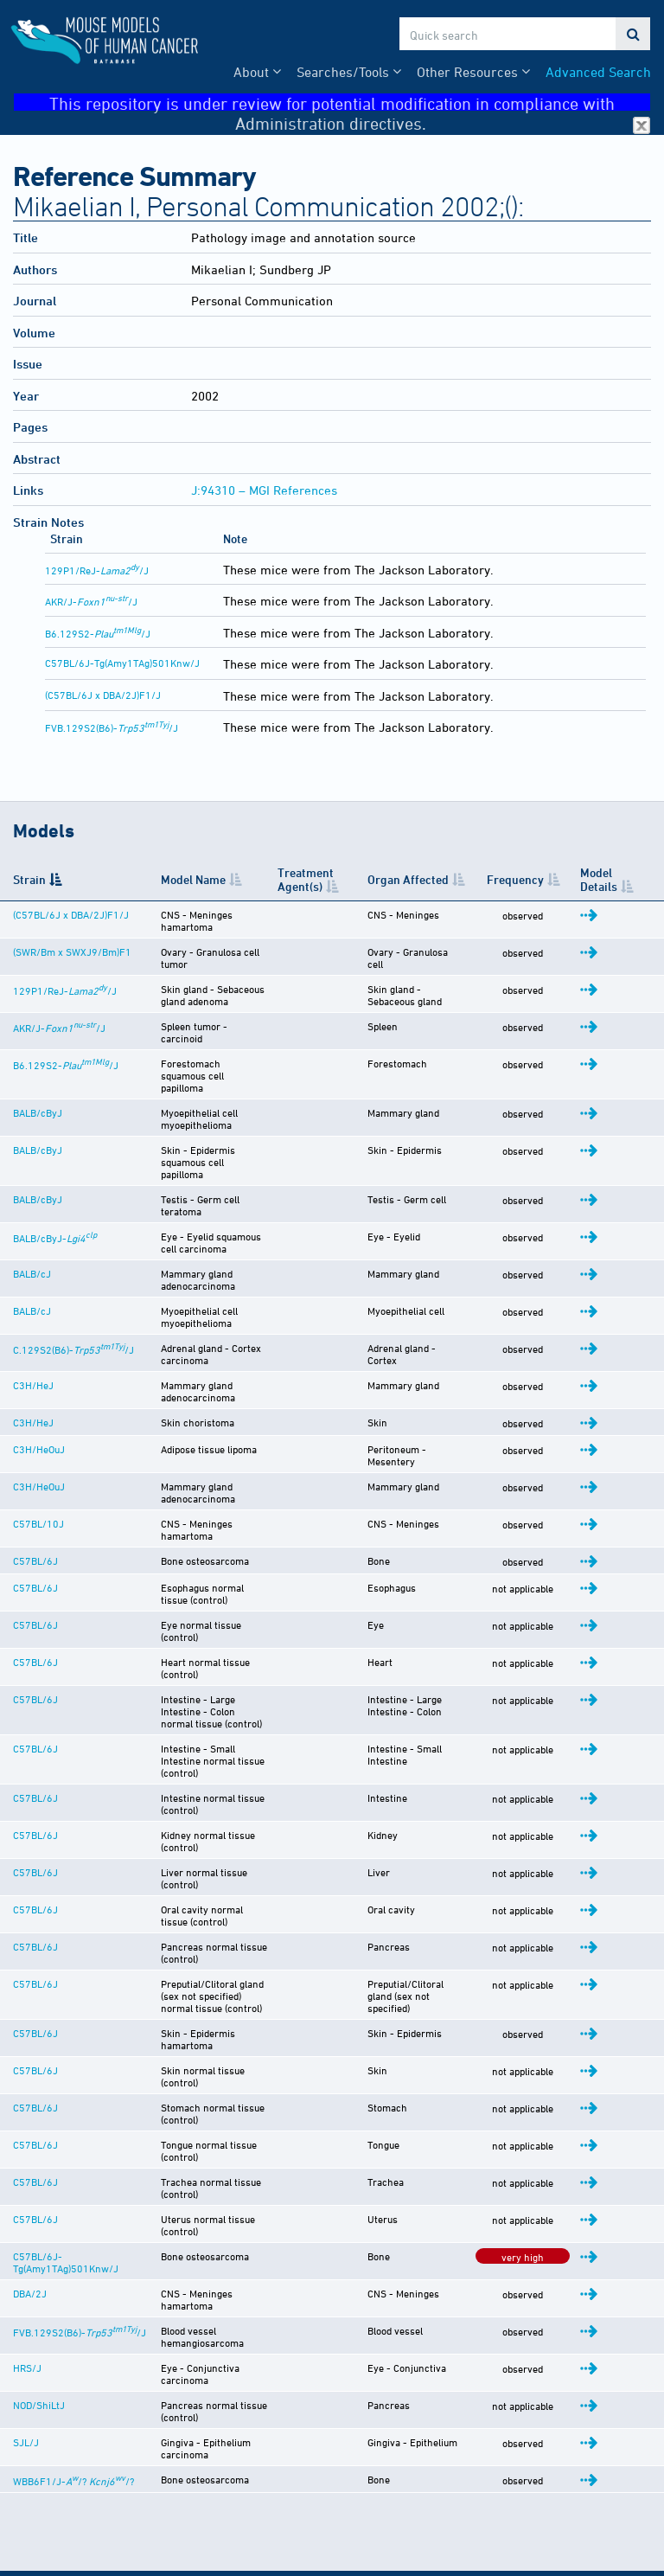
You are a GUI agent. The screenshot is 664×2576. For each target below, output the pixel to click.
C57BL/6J (35, 1486)
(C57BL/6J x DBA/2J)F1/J (103, 695)
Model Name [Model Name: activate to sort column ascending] (172, 879)
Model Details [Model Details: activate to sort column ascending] (610, 879)
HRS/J (27, 2146)
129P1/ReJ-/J (97, 570)
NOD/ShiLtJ (39, 2173)
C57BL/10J (38, 1459)
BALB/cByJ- (55, 1182)
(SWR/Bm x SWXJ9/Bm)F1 (46, 947)
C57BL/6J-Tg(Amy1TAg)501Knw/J (122, 663)
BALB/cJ (32, 1218)
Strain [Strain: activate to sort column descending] (29, 879)
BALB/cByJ (37, 1079)
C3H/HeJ (33, 1331)
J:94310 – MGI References (264, 490)
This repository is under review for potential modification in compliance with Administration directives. (349, 102)
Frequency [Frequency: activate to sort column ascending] (533, 879)
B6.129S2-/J (97, 633)
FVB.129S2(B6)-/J (111, 727)
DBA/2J (30, 2080)
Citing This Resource (70, 2534)
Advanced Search (598, 72)
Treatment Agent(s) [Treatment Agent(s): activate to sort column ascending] (323, 879)
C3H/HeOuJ (39, 1395)
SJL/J (26, 2210)
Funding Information (70, 2552)
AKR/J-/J (91, 601)
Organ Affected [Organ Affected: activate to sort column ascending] (422, 879)
